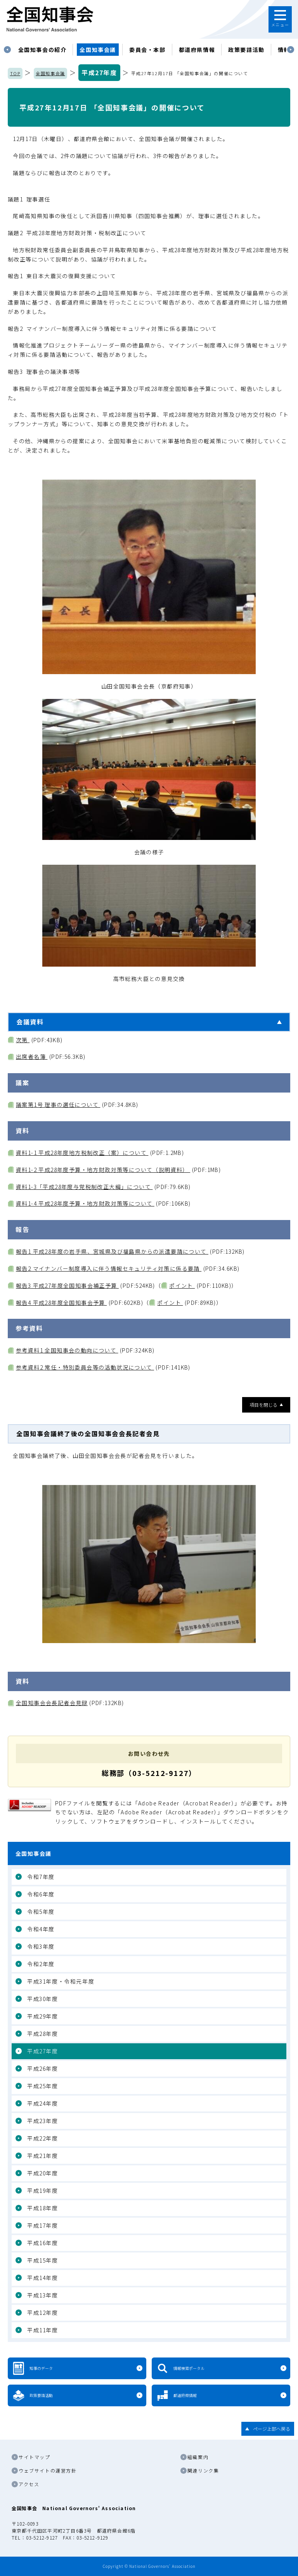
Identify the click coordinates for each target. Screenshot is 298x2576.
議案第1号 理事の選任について (58, 1104)
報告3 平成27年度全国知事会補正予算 (67, 1285)
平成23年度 (42, 2121)
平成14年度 (42, 2278)
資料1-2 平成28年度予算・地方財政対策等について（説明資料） (103, 1170)
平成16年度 (42, 2243)
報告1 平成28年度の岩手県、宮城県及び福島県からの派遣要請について (112, 1251)
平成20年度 (42, 2173)
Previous (7, 49)
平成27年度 (99, 72)
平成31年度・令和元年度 (60, 1981)
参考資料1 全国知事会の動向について (67, 1350)
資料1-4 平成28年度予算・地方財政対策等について (85, 1203)
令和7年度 (41, 1877)
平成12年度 (42, 2312)
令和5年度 (41, 1911)
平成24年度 (42, 2103)
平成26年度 (42, 2068)
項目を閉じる (263, 1404)
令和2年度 (41, 1964)
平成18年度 (42, 2208)
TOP (15, 73)
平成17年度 (42, 2225)
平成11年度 (42, 2330)
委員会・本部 (147, 49)
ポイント (182, 1285)
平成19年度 (42, 2190)
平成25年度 (42, 2086)
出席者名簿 (31, 1056)
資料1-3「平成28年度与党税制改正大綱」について (84, 1187)
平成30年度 (42, 1999)
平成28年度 (42, 2033)
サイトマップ (34, 2457)
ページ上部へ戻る (271, 2428)
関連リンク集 (203, 2470)
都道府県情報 (197, 49)
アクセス (29, 2484)
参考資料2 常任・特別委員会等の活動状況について (85, 1367)
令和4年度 (41, 1929)
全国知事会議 (98, 49)
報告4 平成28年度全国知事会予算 (61, 1302)
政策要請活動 (246, 49)
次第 (22, 1040)
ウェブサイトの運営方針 (48, 2470)
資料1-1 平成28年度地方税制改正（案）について (82, 1152)
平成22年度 (42, 2138)
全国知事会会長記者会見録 (52, 1703)
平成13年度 (42, 2295)
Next (290, 49)
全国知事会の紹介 (42, 49)
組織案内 (197, 2457)
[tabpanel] (42, 49)
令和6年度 (41, 1894)
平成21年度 (42, 2156)
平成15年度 (42, 2260)
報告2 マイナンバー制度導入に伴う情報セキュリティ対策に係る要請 (108, 1268)
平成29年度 (42, 2016)
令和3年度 (41, 1946)
